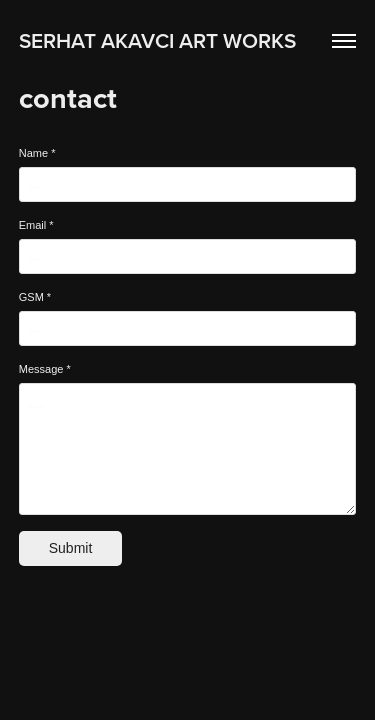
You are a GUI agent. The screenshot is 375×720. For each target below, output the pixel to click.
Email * (36, 225)
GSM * (35, 297)
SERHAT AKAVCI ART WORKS (157, 40)
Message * (45, 369)
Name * (37, 153)
